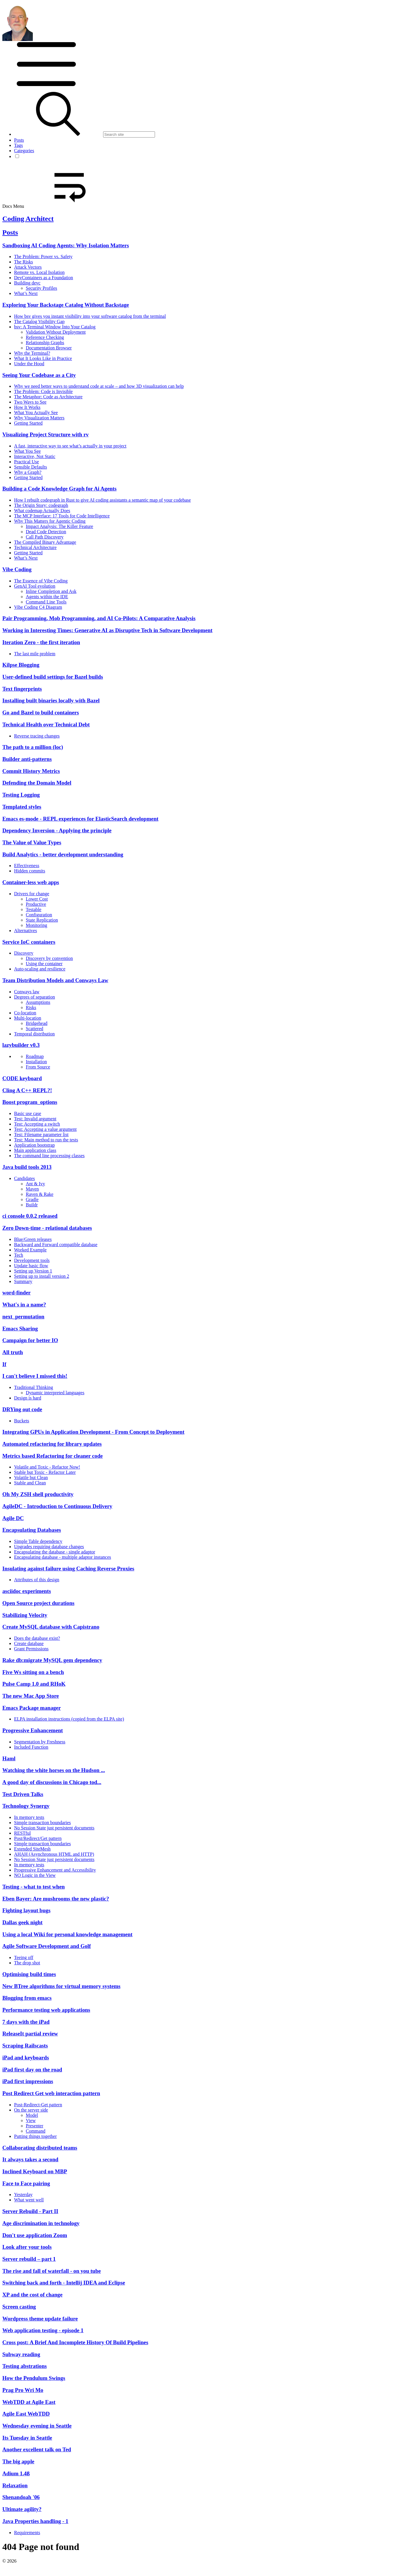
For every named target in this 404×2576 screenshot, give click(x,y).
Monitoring (36, 925)
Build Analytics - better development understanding (62, 854)
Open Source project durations (38, 1603)
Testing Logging (21, 795)
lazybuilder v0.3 (21, 1045)
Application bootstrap (34, 1145)
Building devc (27, 282)
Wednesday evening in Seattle (36, 2426)
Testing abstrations (24, 2366)
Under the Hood (29, 363)
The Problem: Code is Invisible (43, 391)
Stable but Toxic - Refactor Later (45, 1472)
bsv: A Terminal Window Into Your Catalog (55, 326)
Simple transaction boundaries (42, 1822)
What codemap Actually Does (42, 510)
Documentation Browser (49, 347)
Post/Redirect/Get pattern (38, 1838)
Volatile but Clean (31, 1477)
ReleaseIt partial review (30, 2033)
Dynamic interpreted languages (55, 1392)
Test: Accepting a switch (37, 1123)
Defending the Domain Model (36, 783)
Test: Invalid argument (35, 1118)
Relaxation (15, 2485)
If (4, 1364)
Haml (9, 1758)
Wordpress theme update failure (40, 2319)
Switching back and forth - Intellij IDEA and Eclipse (63, 2283)
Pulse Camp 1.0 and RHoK (34, 1684)
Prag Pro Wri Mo (22, 2390)
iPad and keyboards (25, 2057)
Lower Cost (37, 898)
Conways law (27, 991)
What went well (29, 2199)
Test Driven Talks (22, 1794)
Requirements (27, 2532)
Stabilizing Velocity (24, 1615)
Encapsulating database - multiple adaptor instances (62, 1557)
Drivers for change (31, 893)
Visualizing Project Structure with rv (45, 434)
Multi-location (27, 1018)
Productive (36, 904)
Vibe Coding (17, 569)
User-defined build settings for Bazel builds (52, 677)
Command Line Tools (46, 601)
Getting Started (28, 423)
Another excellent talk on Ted (36, 2449)
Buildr (32, 1204)
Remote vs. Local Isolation (39, 272)
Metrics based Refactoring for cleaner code (52, 1456)
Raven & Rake (39, 1194)
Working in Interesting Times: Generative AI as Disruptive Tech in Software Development (107, 630)
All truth (12, 1352)
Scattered (34, 1028)
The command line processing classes (49, 1155)
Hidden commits (29, 870)
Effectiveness (26, 865)
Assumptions (38, 1002)
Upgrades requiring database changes (49, 1546)
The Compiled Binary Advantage (45, 542)
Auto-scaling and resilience (39, 968)
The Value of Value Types (31, 842)
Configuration (39, 914)
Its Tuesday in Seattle (27, 2438)
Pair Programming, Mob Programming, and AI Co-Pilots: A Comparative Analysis (98, 618)
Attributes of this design (36, 1579)
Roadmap (35, 1056)
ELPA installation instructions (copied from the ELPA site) (69, 1718)
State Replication (42, 919)
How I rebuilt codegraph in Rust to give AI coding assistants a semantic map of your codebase (102, 500)
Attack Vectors (28, 267)
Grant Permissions (31, 1648)
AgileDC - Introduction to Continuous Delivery (57, 1506)
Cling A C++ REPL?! (27, 1090)
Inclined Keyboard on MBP (34, 2171)
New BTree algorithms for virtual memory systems (61, 1986)
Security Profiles (41, 288)
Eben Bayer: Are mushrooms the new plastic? (55, 1899)
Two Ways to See (30, 401)
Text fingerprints (22, 689)
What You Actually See (36, 412)
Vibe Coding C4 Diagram (38, 607)
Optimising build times (29, 1974)
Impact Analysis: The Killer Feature (59, 526)
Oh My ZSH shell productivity (38, 1494)
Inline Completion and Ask (51, 591)
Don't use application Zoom (34, 2235)
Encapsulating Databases (31, 1530)
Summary (23, 1281)
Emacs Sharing (20, 1328)
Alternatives (25, 930)
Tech (18, 1255)
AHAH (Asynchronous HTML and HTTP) (54, 1854)
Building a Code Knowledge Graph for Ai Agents (59, 489)
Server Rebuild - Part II (30, 2211)
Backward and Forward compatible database (55, 1244)
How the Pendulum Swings (33, 2378)
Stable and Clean (30, 1482)
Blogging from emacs (27, 1998)
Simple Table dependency (38, 1541)
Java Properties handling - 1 (35, 2521)
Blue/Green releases (33, 1239)
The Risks (23, 261)
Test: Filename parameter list (41, 1134)
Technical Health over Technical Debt (46, 724)
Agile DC (13, 1518)
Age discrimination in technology (40, 2223)
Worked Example (30, 1249)
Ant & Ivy (35, 1183)
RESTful (22, 1833)
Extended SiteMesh (32, 1848)
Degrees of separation (34, 996)
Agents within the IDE (47, 596)
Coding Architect (28, 218)
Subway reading (21, 2354)
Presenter (34, 2125)
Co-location (25, 1012)
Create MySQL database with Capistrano (50, 1627)
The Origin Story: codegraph (41, 505)
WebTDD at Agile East (28, 2402)
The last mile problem (34, 653)
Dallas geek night (22, 1922)
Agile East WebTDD (26, 2414)
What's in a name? (24, 1304)
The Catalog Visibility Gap (39, 321)
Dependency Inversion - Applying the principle (57, 830)
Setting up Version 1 (33, 1270)
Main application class (35, 1150)
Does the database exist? (37, 1638)
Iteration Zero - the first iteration (41, 642)
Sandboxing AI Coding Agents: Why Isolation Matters (65, 245)
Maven (32, 1188)
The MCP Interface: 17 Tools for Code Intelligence (62, 515)
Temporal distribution (34, 1033)
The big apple (18, 2461)
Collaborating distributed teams (39, 2148)
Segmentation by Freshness (39, 1741)
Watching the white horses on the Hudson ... (53, 1770)
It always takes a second (30, 2159)
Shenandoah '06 (21, 2497)
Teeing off (23, 1957)
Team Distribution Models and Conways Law (55, 980)
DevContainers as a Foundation (43, 277)
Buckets (21, 1420)
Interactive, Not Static (34, 456)
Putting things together (35, 2136)
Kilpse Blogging (20, 665)
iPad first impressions (27, 2081)
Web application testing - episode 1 (42, 2330)
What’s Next (25, 293)
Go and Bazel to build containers (40, 712)
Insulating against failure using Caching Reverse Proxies (68, 1568)
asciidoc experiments (26, 1591)
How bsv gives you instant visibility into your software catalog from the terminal (90, 316)
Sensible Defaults (30, 466)
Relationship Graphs (45, 342)
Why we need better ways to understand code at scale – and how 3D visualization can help (99, 386)
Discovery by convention (49, 958)
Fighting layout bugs (26, 1910)
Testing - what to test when (33, 1887)
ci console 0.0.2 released (29, 1216)
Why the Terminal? (32, 353)
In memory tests (29, 1817)
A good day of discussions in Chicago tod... (51, 1782)
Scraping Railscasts (25, 2045)
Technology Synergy (26, 1806)
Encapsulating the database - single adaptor (54, 1551)
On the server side (31, 2109)
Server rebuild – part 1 (29, 2259)
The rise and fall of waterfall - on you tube (51, 2271)
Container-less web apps (30, 882)
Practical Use (26, 461)
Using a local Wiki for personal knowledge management (67, 1934)
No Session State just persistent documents (54, 1827)
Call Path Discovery (45, 536)
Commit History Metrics (31, 771)
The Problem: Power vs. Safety (43, 256)
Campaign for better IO (30, 1340)
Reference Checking (45, 337)
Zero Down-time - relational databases (47, 1228)
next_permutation (23, 1316)
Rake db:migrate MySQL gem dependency (52, 1660)
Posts (10, 232)
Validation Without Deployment (56, 332)
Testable (33, 909)
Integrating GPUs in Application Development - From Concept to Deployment (93, 1432)
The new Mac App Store (30, 1696)
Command (35, 2131)
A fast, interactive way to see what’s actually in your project (70, 445)
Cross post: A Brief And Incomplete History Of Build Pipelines (75, 2342)
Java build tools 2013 (27, 1167)
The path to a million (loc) (32, 747)
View (31, 2120)
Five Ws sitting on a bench (33, 1672)
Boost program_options (29, 1102)
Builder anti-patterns (27, 759)
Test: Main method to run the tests (46, 1139)
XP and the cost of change (32, 2295)
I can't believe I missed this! (34, 1376)
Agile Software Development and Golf (46, 1946)
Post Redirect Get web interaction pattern (51, 2093)
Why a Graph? (27, 472)
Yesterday (23, 2194)
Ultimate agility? (22, 2509)
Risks (31, 1007)
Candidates (24, 1178)
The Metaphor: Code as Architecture (48, 396)
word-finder (16, 1292)
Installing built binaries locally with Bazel (51, 700)
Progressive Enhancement (32, 1730)
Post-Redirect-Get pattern (38, 2104)
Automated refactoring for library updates (52, 1444)
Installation (36, 1061)
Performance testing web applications (46, 2010)
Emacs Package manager (31, 1708)
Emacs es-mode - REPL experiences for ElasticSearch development (80, 819)
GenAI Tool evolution (34, 586)
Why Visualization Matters (39, 417)
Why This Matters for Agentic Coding (50, 521)
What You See (27, 451)
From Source (38, 1066)
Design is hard (27, 1397)
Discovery (23, 953)
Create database (29, 1643)
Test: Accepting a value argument (45, 1129)
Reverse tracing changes (36, 735)
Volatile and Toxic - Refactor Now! (47, 1466)
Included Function (31, 1747)
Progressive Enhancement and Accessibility (55, 1869)
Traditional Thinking (33, 1387)
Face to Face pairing (26, 2183)
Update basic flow (31, 1265)
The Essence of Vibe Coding (41, 580)
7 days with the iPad (26, 2022)
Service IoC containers (28, 942)
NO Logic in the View (35, 1875)
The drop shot (27, 1962)
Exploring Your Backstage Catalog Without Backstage (65, 305)
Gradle (32, 1199)
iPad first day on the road (32, 2069)
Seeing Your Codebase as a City (39, 375)
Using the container (44, 963)
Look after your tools (27, 2247)
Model (32, 2115)
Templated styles (21, 807)
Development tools (32, 1260)
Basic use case (27, 1113)
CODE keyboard (22, 1078)
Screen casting (19, 2307)
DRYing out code (22, 1409)
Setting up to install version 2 (41, 1276)
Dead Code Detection (46, 531)
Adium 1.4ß (16, 2473)
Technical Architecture (35, 547)
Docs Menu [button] (57, 206)
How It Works (27, 407)
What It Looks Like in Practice (43, 358)
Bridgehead (36, 1023)
